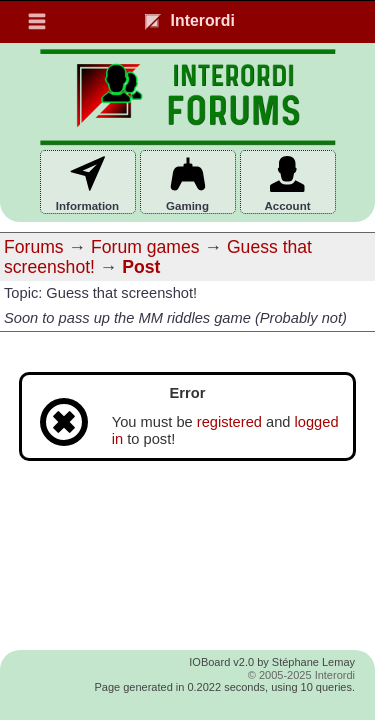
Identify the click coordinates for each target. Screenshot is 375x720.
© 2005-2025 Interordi (301, 675)
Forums (34, 247)
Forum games (145, 247)
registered (229, 422)
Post (141, 267)
